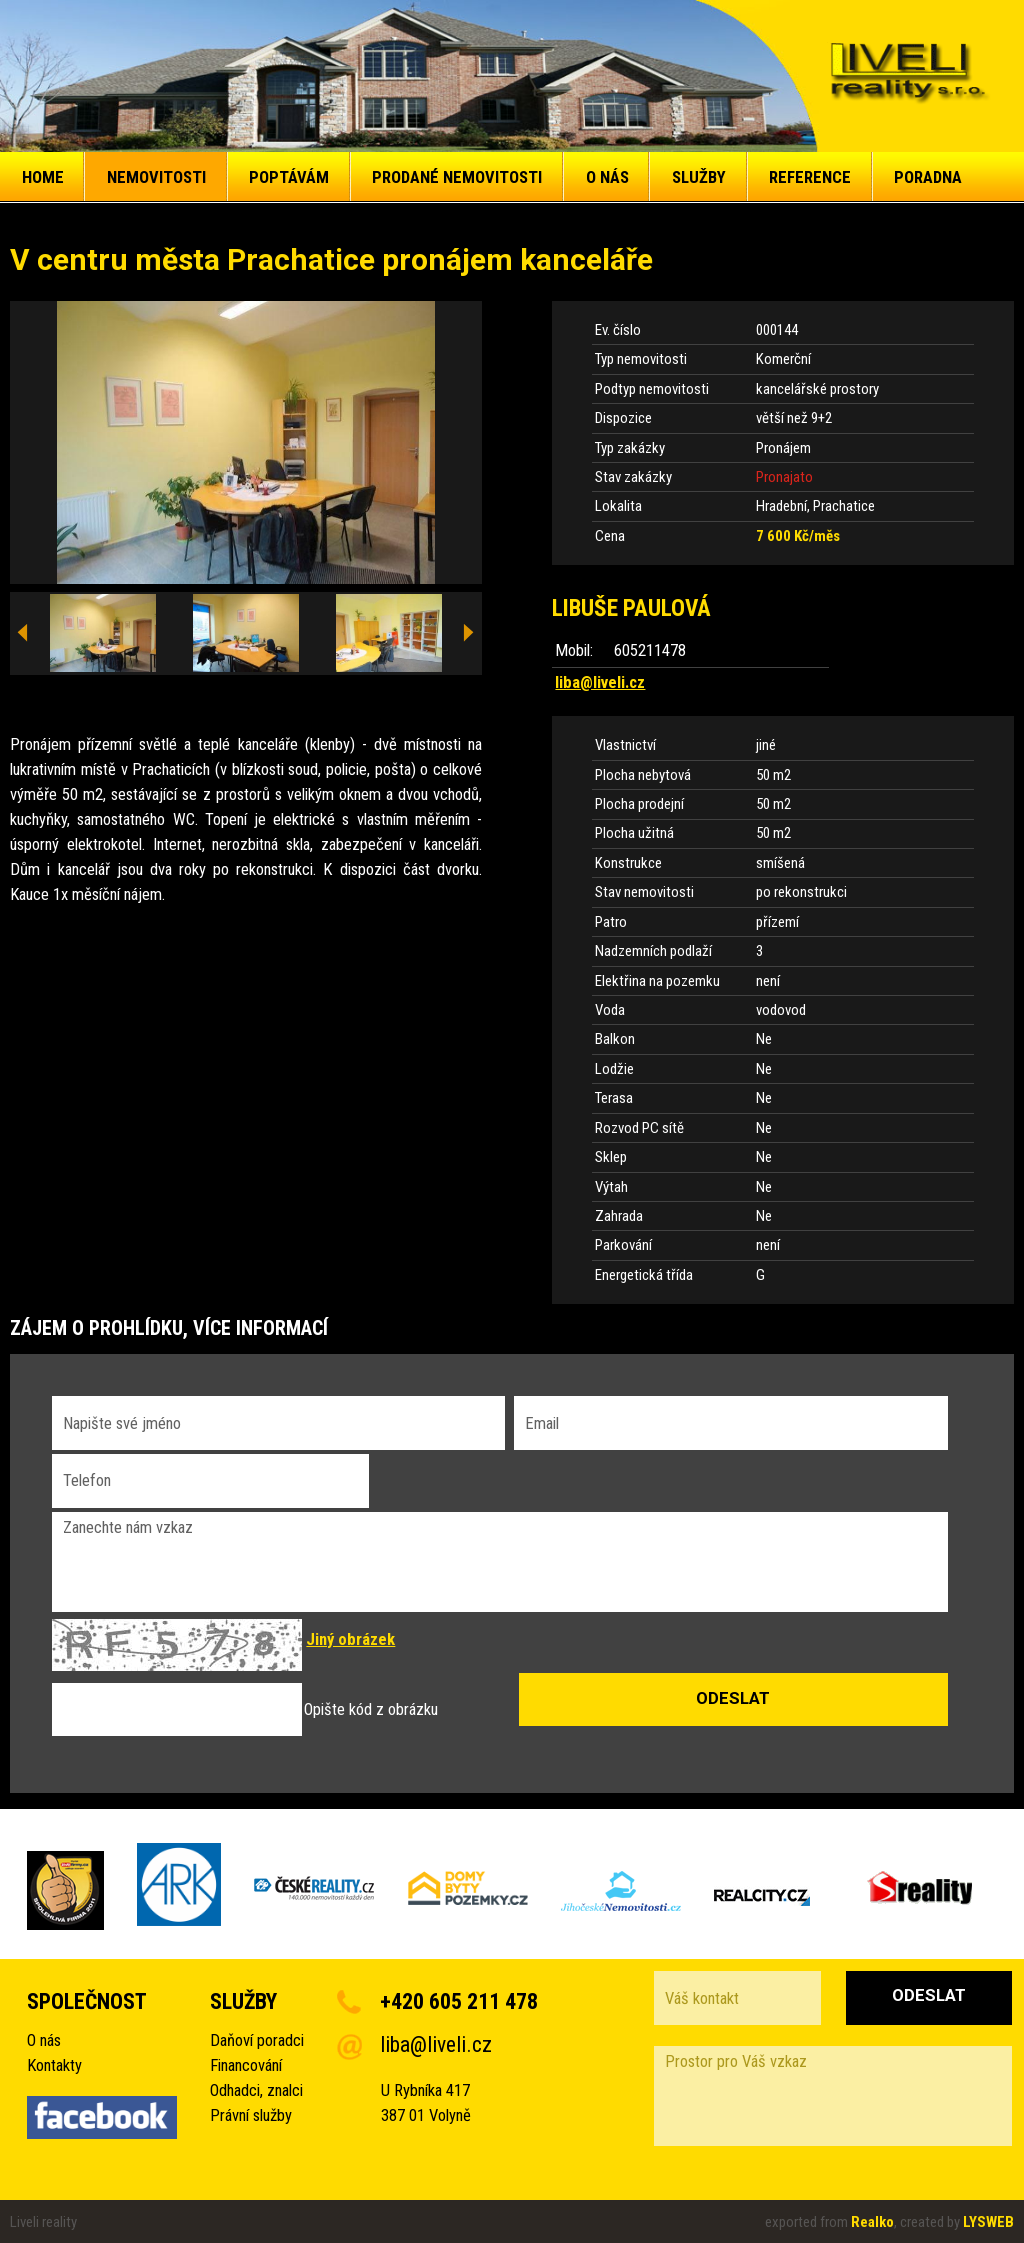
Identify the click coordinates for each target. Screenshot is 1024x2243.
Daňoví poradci (257, 2040)
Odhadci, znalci (256, 2090)
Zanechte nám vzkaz (500, 1562)
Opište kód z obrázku (371, 1709)
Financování (246, 2065)
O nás (44, 2040)
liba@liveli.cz (600, 682)
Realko (872, 2222)
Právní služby (251, 2115)
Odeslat (929, 1995)
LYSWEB (988, 2222)
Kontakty (54, 2065)
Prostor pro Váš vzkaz (833, 2096)
